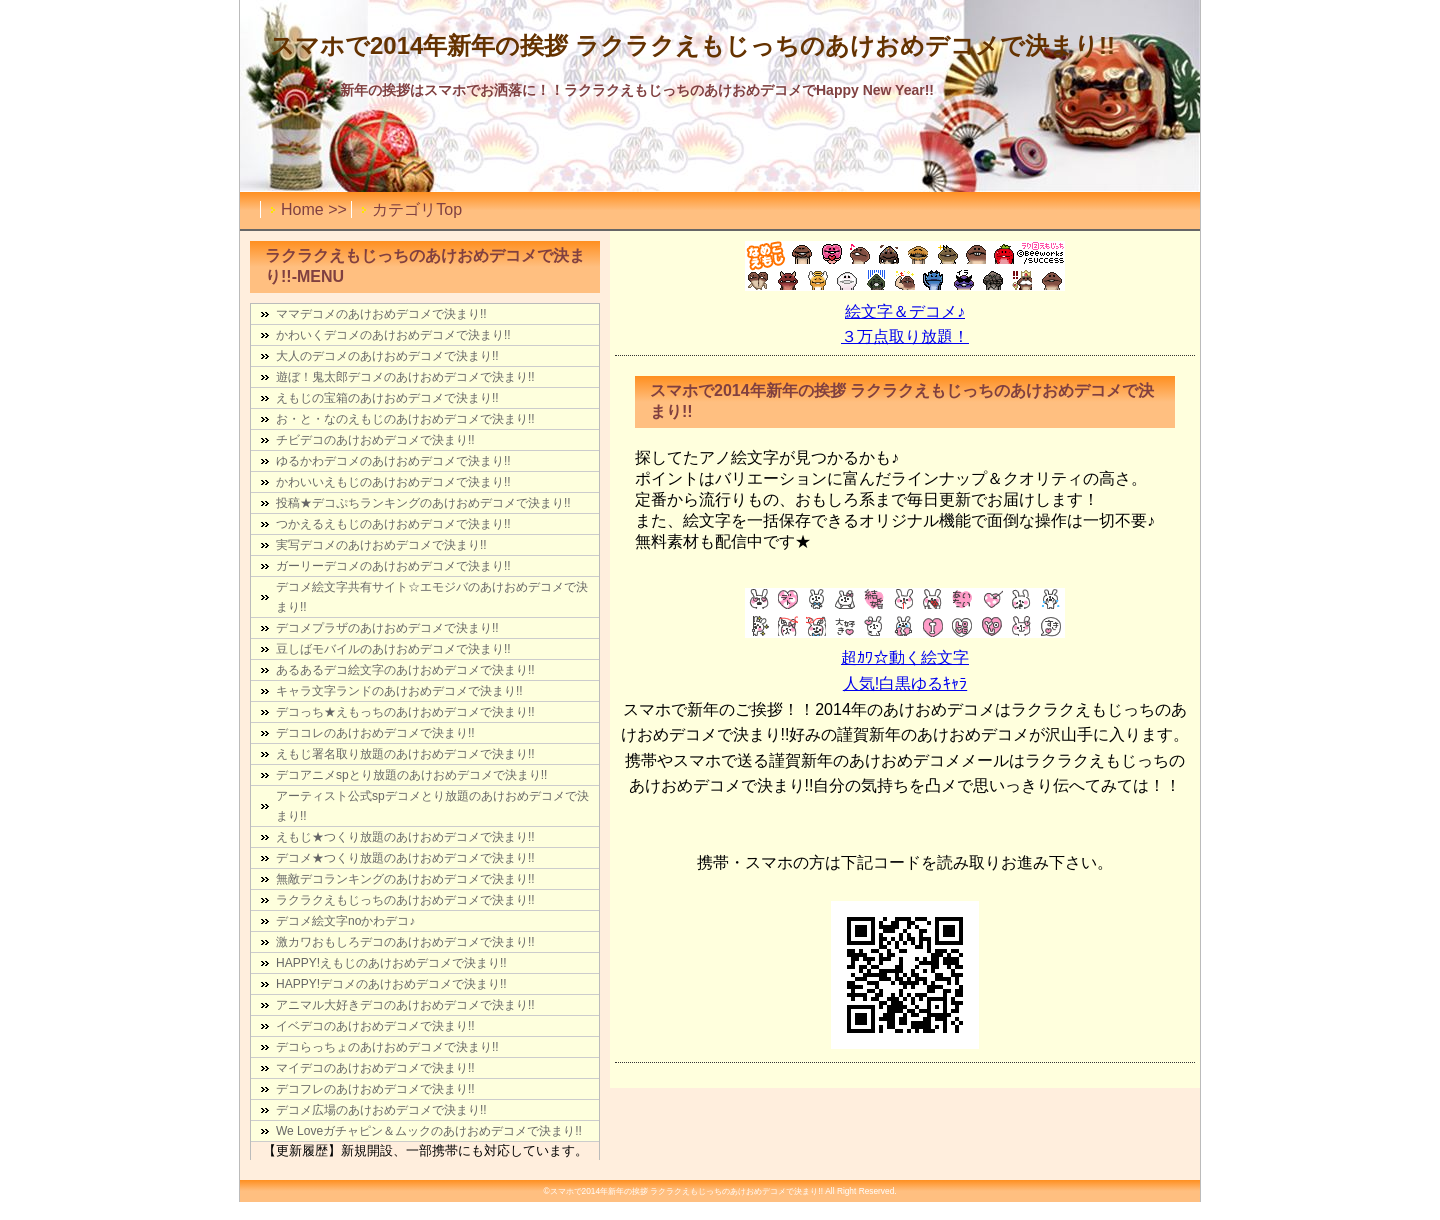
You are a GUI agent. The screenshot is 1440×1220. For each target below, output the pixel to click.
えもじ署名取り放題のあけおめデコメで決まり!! (405, 754)
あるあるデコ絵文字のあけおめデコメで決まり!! (405, 670)
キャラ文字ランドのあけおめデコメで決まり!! (399, 691)
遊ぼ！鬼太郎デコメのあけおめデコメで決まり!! (405, 377)
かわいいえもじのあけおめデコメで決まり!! (393, 482)
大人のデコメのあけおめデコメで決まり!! (387, 356)
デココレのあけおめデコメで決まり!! (375, 733)
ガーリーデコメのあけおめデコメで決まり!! (393, 566)
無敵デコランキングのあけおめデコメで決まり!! (405, 879)
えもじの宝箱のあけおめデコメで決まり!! (387, 398)
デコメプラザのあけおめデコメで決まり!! (387, 628)
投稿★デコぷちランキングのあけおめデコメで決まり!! (423, 503)
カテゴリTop (417, 209)
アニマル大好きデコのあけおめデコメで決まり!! (405, 1005)
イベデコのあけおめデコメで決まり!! (375, 1026)
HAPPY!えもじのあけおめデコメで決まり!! (391, 963)
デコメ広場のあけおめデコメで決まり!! (381, 1110)
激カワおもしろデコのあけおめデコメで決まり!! (405, 942)
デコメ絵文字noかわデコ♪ (345, 921)
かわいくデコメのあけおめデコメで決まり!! (393, 335)
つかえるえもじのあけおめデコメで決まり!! (393, 524)
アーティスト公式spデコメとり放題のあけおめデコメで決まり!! (432, 806)
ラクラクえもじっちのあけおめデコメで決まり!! (405, 900)
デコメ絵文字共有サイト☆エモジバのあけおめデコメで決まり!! (432, 597)
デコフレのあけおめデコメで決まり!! (375, 1089)
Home (302, 209)
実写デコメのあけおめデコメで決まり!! (381, 545)
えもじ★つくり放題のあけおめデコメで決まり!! (405, 837)
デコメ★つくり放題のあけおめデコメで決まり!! (405, 858)
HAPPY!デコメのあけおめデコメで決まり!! (391, 984)
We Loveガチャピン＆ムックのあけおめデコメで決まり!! (429, 1131)
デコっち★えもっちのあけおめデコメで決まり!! (405, 712)
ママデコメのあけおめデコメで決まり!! (381, 314)
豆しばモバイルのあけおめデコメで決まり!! (393, 649)
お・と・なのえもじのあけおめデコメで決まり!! (405, 419)
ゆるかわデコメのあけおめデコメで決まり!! (393, 461)
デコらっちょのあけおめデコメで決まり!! (387, 1047)
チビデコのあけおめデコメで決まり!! (375, 440)
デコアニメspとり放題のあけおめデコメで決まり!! (411, 775)
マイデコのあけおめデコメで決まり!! (375, 1068)
